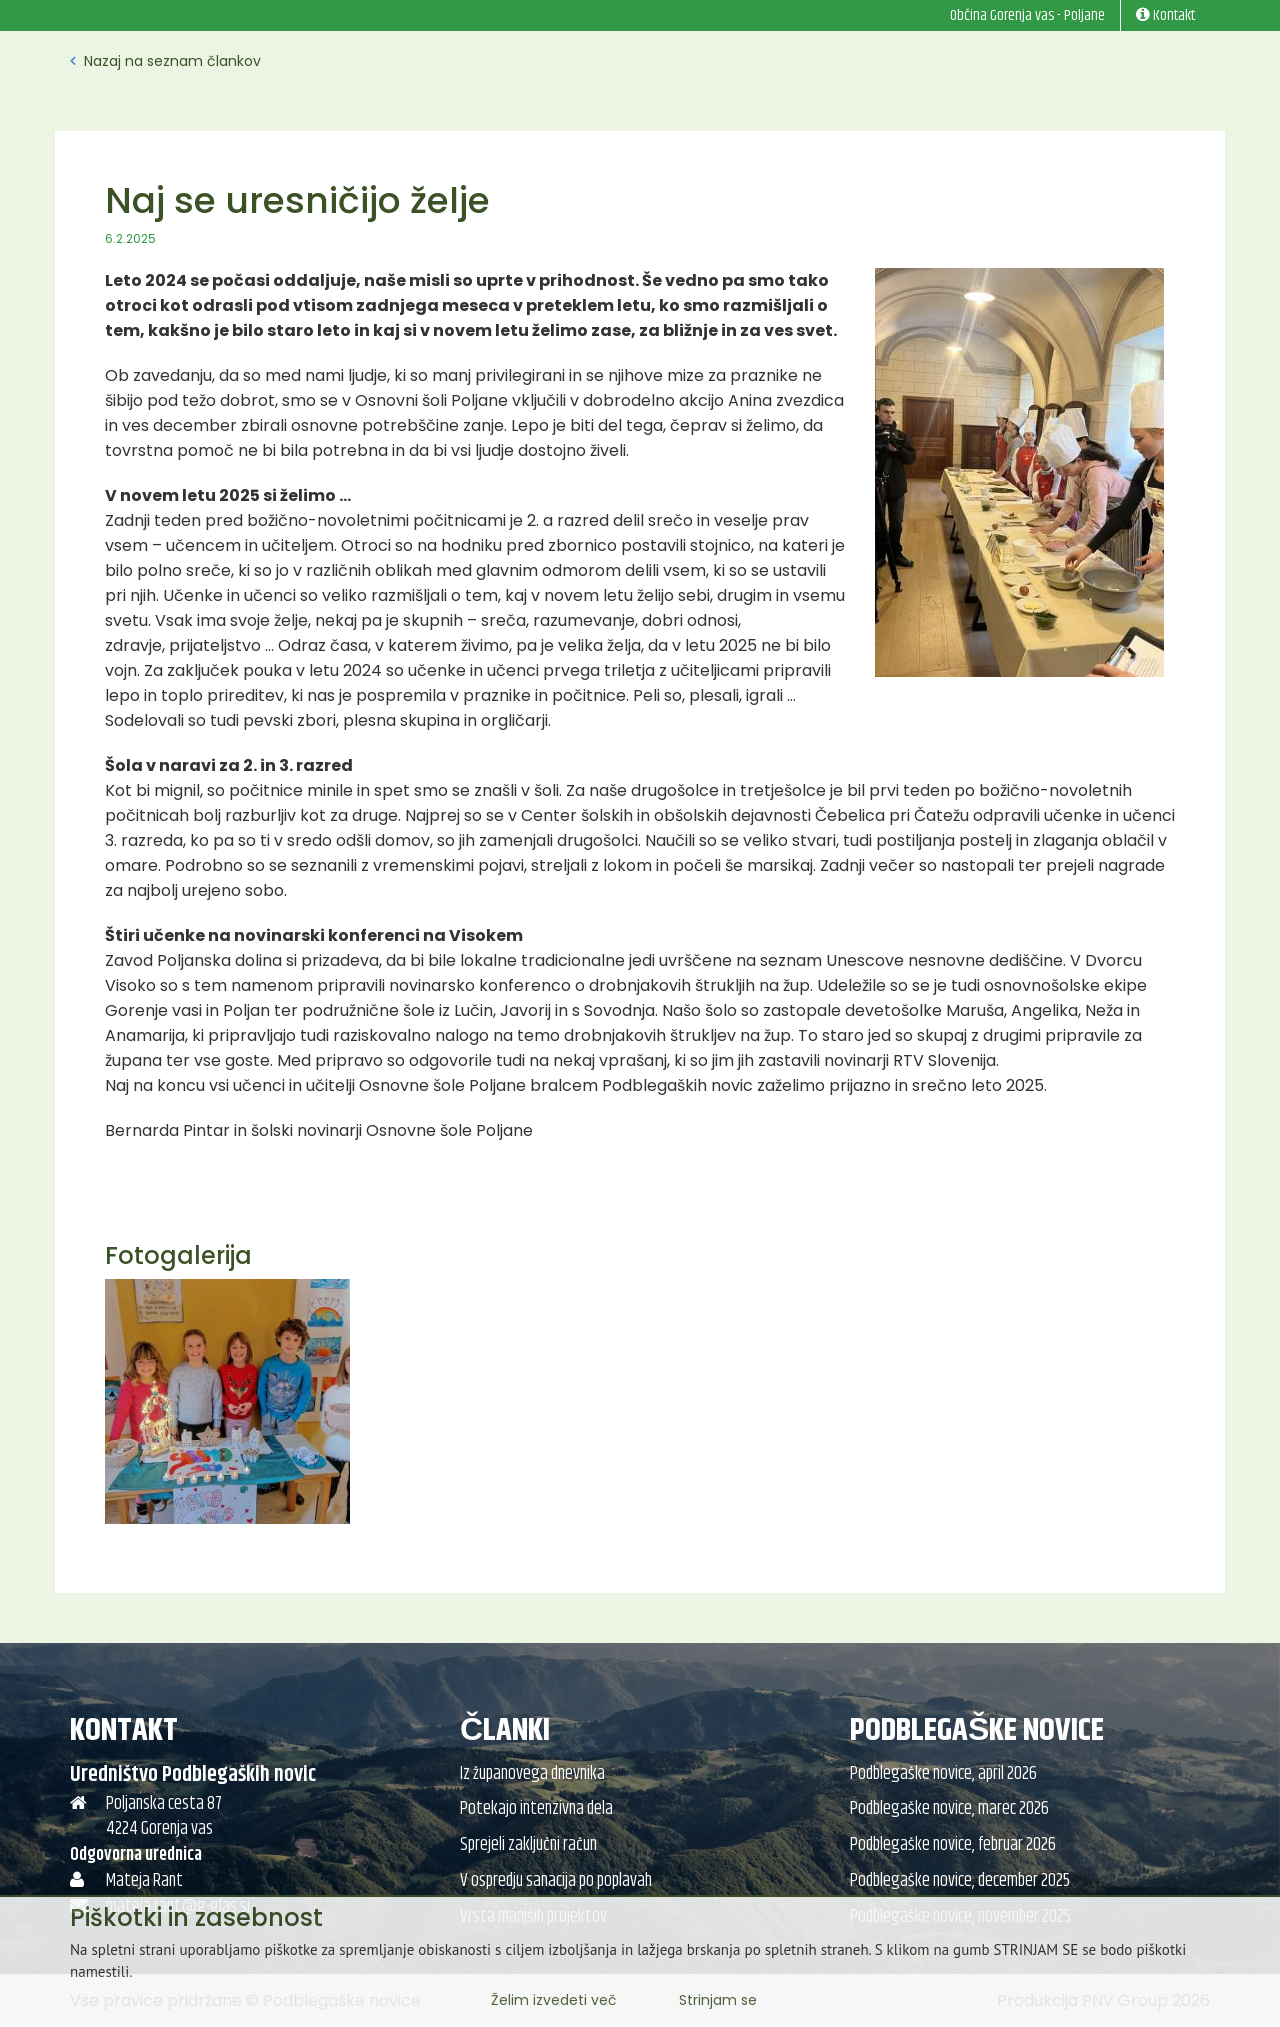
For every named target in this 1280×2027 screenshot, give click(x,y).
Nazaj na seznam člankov (165, 61)
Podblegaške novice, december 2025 (960, 1881)
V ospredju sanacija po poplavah (556, 1881)
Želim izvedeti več (554, 2000)
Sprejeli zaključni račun (528, 1845)
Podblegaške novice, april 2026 (943, 1774)
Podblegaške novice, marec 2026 (949, 1809)
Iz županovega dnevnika (532, 1774)
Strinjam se (718, 2000)
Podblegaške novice (977, 1730)
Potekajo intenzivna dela (536, 1809)
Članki (505, 1730)
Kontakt (124, 1730)
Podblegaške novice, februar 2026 (953, 1845)
